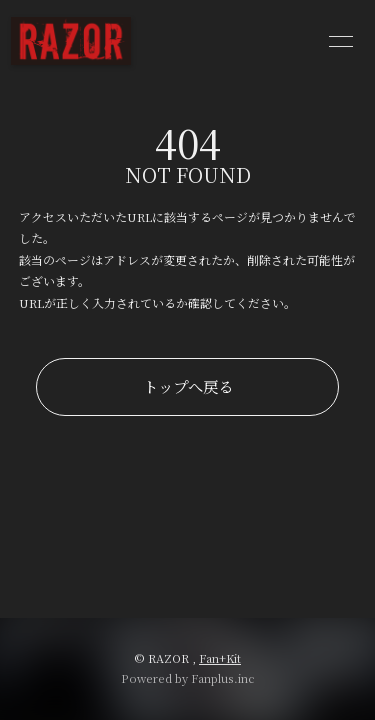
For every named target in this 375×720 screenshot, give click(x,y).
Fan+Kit (220, 658)
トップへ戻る (188, 386)
